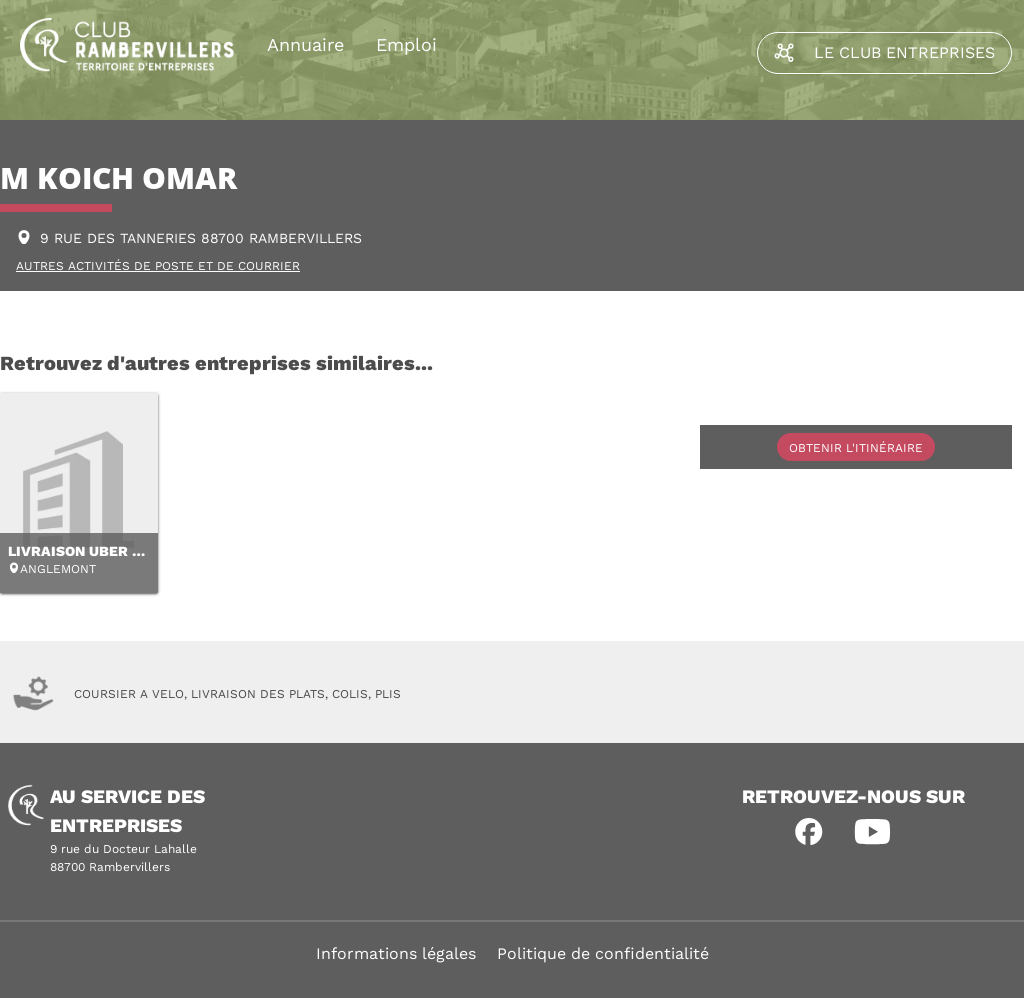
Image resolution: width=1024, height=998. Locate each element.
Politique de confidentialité (603, 953)
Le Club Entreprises (884, 53)
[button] (809, 832)
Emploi (406, 44)
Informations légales (396, 953)
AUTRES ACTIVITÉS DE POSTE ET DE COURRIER (158, 266)
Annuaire (305, 44)
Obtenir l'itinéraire (856, 448)
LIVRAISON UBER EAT (83, 551)
